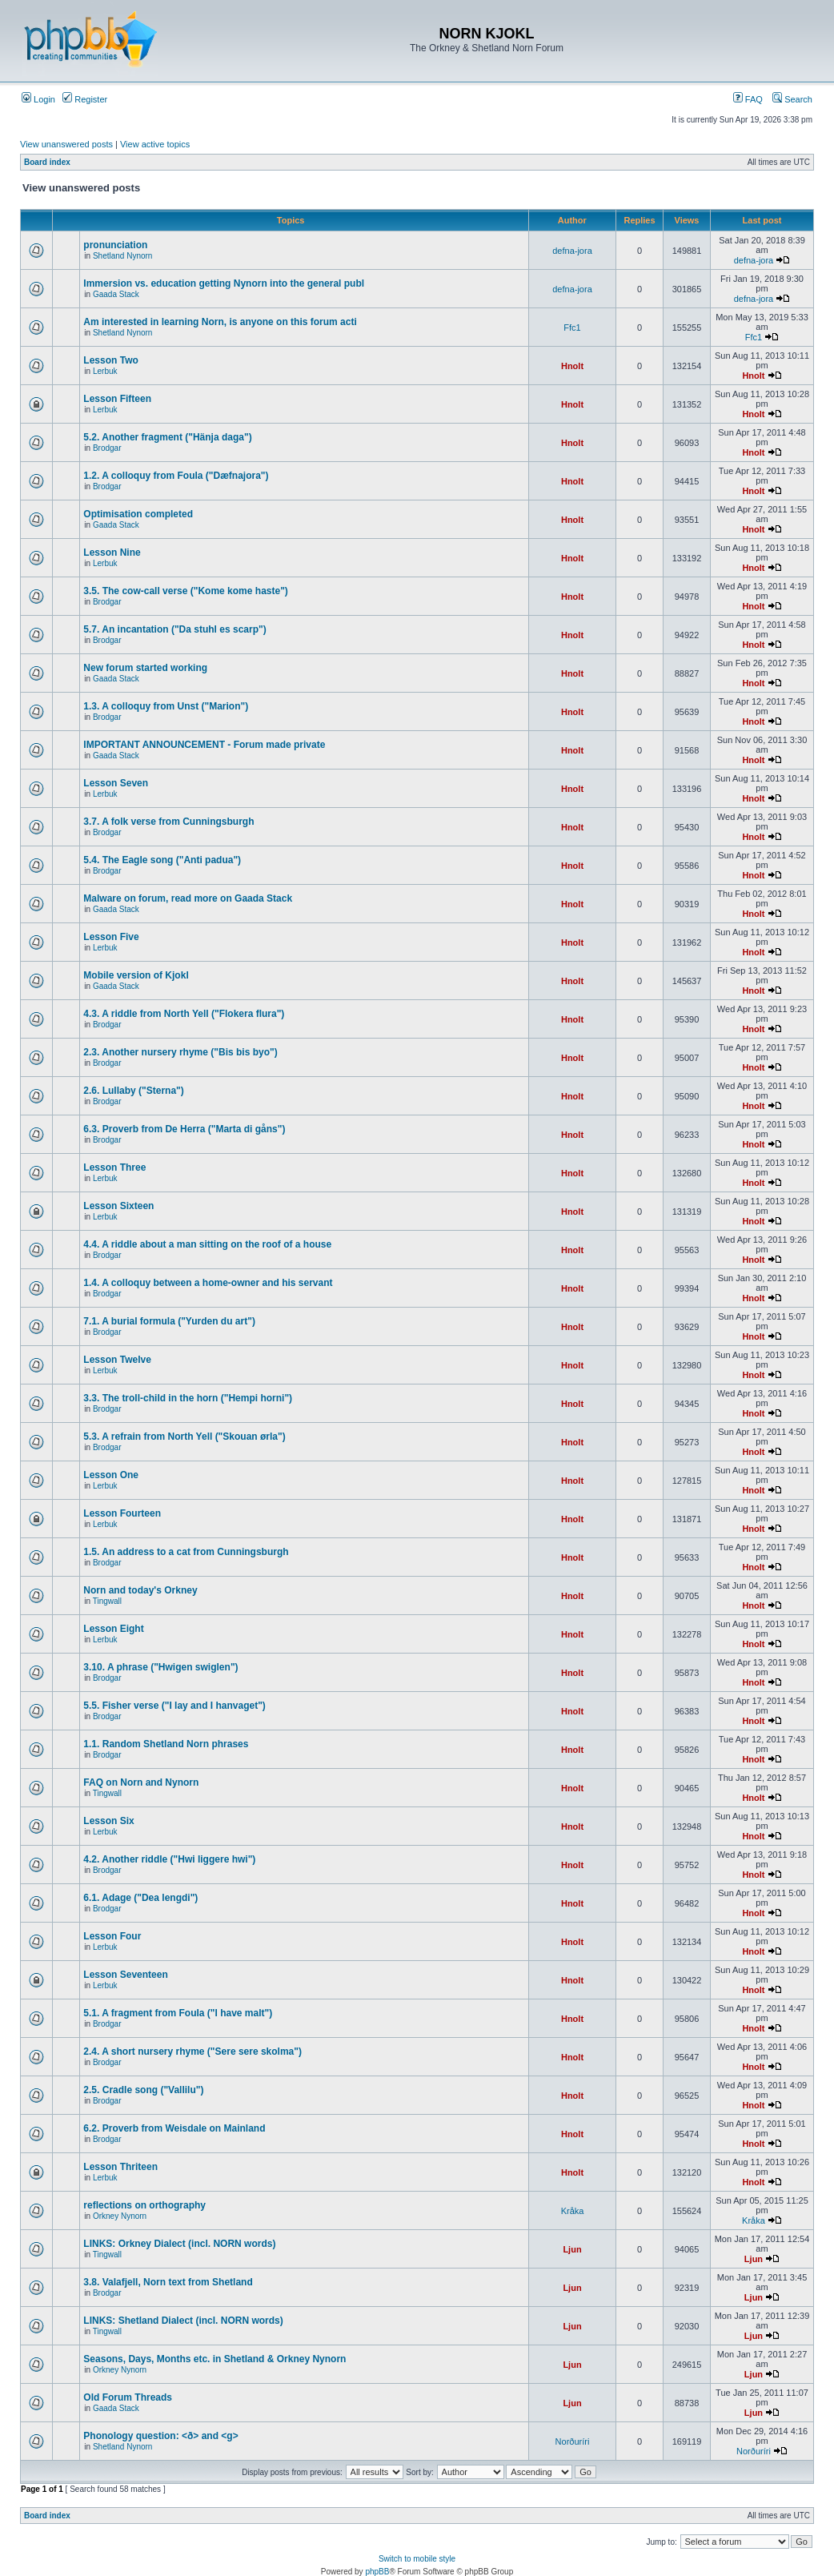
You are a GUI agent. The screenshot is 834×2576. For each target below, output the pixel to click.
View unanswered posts (66, 144)
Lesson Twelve (116, 1359)
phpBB (377, 2571)
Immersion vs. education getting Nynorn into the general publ (223, 283)
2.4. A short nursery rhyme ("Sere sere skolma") (192, 2051)
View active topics (155, 144)
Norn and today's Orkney (140, 1590)
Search (792, 99)
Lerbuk (105, 371)
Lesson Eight (113, 1628)
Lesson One (110, 1475)
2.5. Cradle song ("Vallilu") (143, 2090)
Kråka (572, 2211)
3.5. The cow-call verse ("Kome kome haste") (185, 591)
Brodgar (107, 448)
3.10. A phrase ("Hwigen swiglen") (160, 1667)
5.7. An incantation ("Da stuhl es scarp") (174, 629)
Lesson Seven (115, 783)
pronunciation (115, 245)
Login (38, 99)
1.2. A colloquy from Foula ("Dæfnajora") (175, 475)
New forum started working (145, 667)
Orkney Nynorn (119, 2216)
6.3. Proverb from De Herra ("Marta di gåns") (184, 1129)
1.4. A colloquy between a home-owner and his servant (207, 1282)
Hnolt (572, 366)
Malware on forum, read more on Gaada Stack (187, 898)
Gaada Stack (116, 294)
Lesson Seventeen (125, 1974)
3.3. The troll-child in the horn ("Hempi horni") (187, 1398)
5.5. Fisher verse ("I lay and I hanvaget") (174, 1705)
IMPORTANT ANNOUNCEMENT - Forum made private (204, 744)
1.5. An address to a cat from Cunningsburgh (185, 1551)
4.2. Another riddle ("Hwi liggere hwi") (169, 1859)
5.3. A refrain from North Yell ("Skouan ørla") (184, 1436)
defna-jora (572, 250)
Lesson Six (108, 1821)
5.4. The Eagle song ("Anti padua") (162, 860)
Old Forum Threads (127, 2397)
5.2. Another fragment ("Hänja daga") (167, 437)
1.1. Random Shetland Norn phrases (165, 1744)
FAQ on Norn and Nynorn (140, 1782)
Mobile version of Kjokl (135, 975)
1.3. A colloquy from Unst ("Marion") (165, 706)
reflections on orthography (144, 2205)
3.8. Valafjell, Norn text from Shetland (167, 2282)
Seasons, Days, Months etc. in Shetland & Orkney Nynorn (214, 2359)
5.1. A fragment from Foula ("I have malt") (177, 2013)
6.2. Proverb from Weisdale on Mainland (174, 2128)
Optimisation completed (138, 514)
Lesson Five (110, 936)
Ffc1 (571, 327)
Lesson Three (114, 1167)
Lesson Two (110, 360)
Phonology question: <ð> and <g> (160, 2435)
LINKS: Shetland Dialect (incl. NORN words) (183, 2320)
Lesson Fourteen (122, 1513)
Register (84, 99)
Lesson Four (112, 1936)
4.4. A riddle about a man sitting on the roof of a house (207, 1244)
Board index (47, 162)
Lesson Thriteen (120, 2166)
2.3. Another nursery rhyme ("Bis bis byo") (180, 1052)
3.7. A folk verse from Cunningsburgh (168, 821)
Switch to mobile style (417, 2558)
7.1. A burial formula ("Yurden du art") (169, 1321)
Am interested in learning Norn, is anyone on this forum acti (219, 322)
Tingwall (107, 1601)
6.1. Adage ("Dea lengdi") (140, 1897)
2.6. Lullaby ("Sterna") (133, 1090)
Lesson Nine (111, 552)
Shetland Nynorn (123, 255)
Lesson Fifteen (117, 398)
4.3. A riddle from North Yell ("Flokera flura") (183, 1013)
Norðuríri (572, 2441)
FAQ (748, 99)
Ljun (572, 2249)
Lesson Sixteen (118, 1206)
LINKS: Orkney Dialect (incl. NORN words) (179, 2243)
